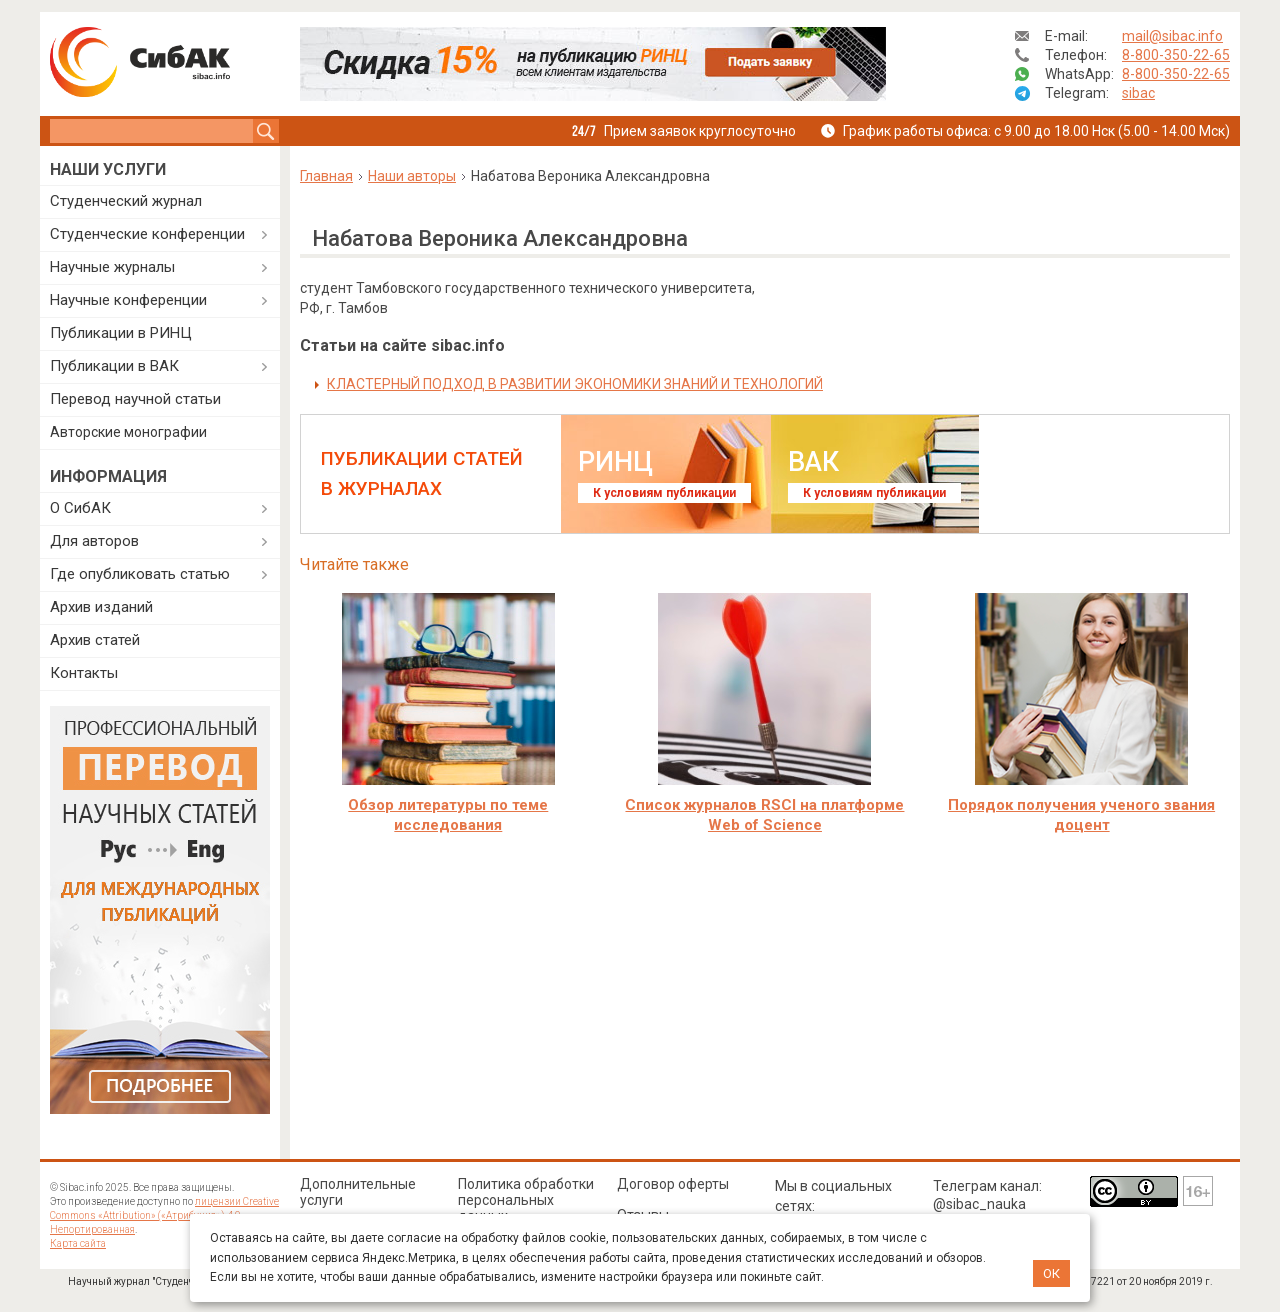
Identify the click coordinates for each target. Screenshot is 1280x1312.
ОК (1051, 1273)
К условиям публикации (664, 493)
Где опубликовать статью (140, 574)
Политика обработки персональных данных (526, 1200)
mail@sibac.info (1172, 36)
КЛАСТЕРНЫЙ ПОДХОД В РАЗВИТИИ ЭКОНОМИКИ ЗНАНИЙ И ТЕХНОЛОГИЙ (575, 384)
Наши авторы (412, 176)
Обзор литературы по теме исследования (448, 815)
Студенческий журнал (126, 201)
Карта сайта (78, 1243)
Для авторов (94, 541)
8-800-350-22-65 (1176, 55)
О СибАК (80, 508)
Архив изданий (101, 607)
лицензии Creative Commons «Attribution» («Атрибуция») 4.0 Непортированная (164, 1215)
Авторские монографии (128, 432)
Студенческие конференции (147, 234)
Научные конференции (128, 300)
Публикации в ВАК (114, 366)
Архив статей (95, 640)
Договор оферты (673, 1184)
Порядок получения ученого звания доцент (1081, 815)
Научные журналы (112, 267)
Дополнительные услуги (358, 1192)
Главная (326, 176)
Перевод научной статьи (135, 399)
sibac (1138, 93)
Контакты (84, 673)
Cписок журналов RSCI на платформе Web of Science (764, 815)
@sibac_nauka (979, 1204)
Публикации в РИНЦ (121, 333)
